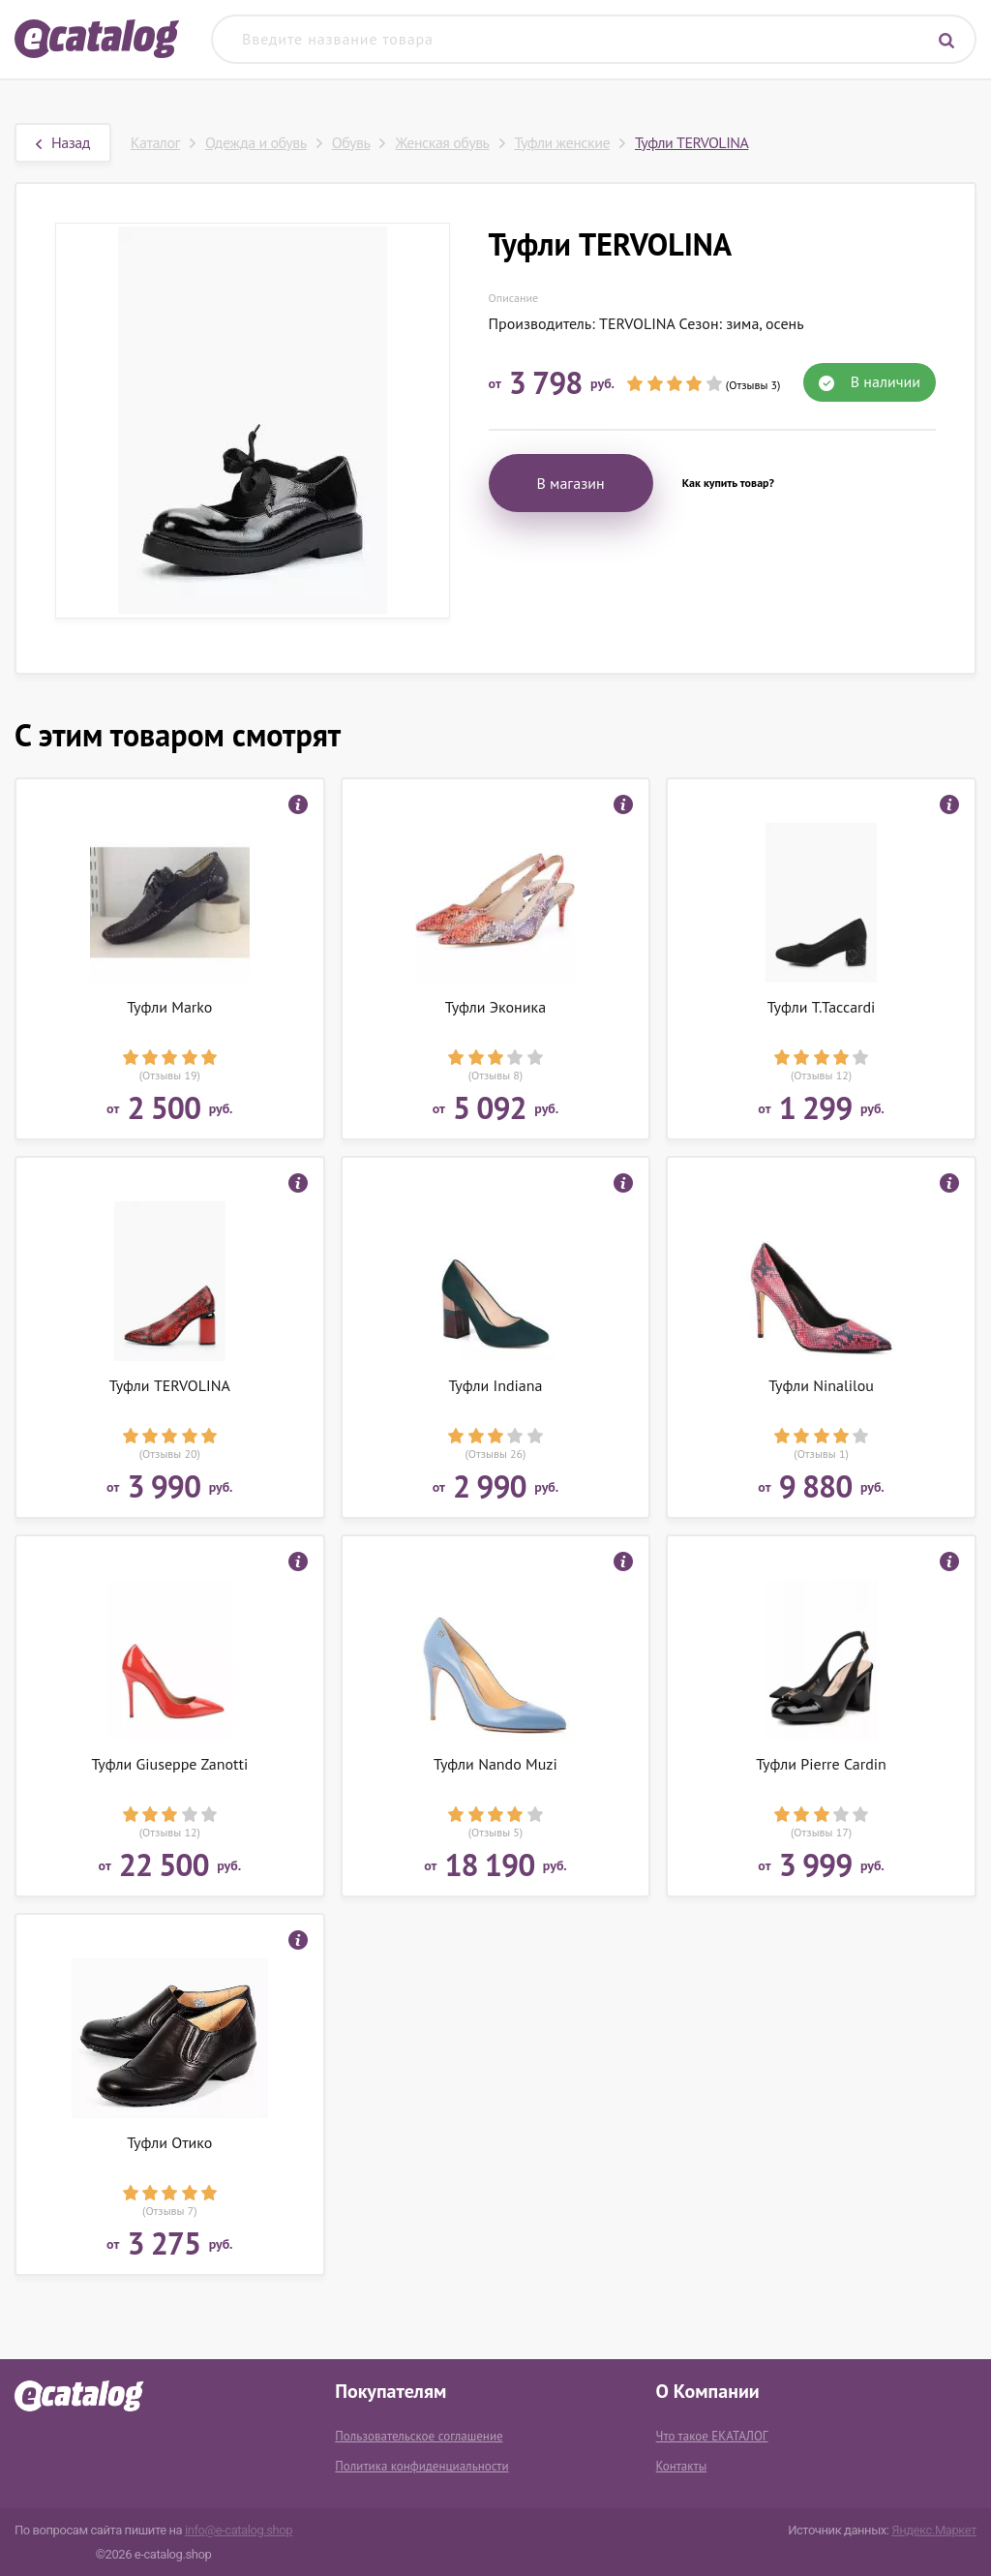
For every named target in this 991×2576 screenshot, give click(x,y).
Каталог (155, 142)
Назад (63, 142)
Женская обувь (442, 142)
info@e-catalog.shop (238, 2530)
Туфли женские (562, 142)
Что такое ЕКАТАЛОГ (712, 2436)
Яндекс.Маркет (933, 2530)
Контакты (681, 2466)
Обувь (351, 142)
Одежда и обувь (256, 142)
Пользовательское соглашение (418, 2436)
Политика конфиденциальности (421, 2466)
